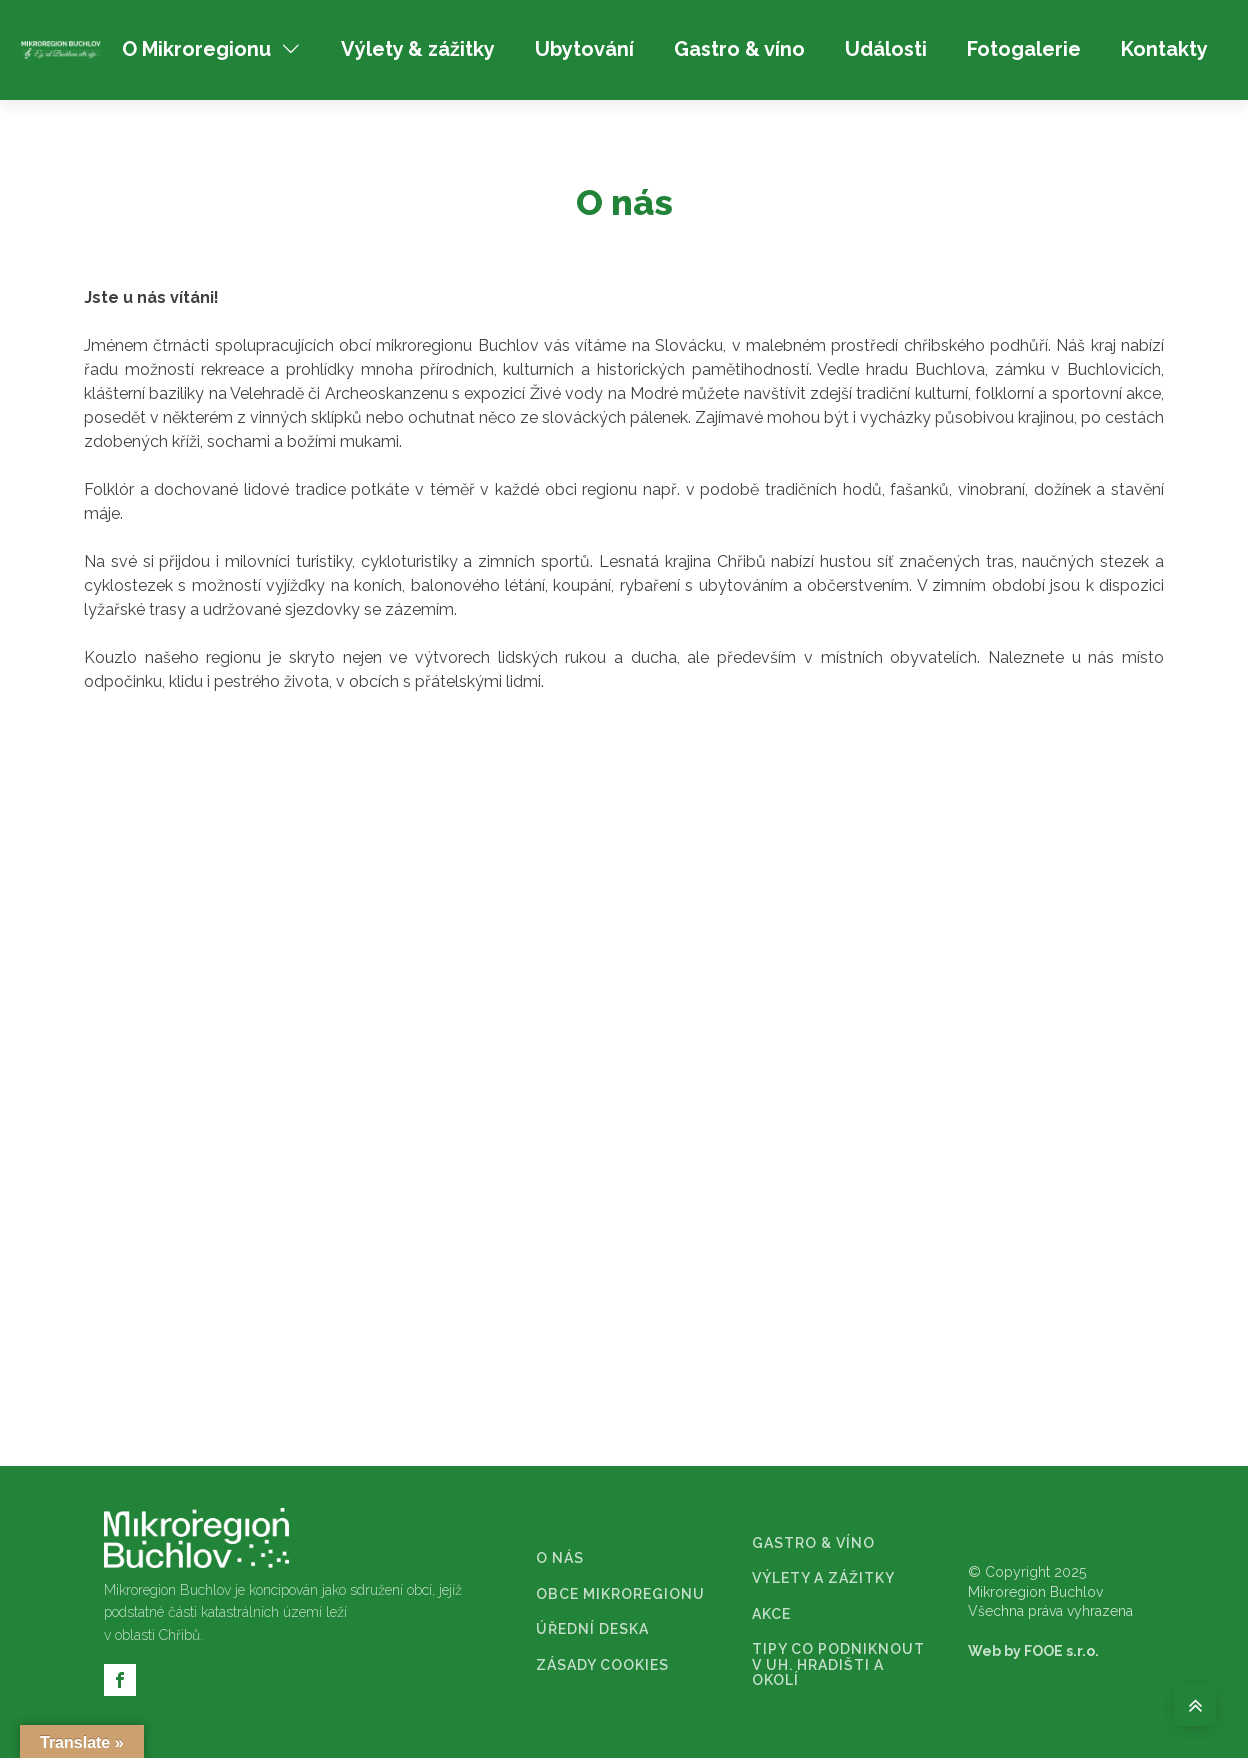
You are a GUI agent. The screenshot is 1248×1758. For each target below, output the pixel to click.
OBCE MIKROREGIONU (620, 1594)
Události (886, 49)
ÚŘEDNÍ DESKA (592, 1629)
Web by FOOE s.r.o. (1033, 1651)
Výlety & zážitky (418, 49)
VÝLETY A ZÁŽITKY (823, 1578)
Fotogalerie (1024, 49)
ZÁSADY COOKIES (602, 1665)
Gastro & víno (739, 49)
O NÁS (560, 1558)
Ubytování (584, 49)
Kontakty (1164, 49)
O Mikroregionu (211, 49)
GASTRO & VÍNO (813, 1543)
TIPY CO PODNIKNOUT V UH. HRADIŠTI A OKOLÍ (838, 1665)
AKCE (771, 1614)
